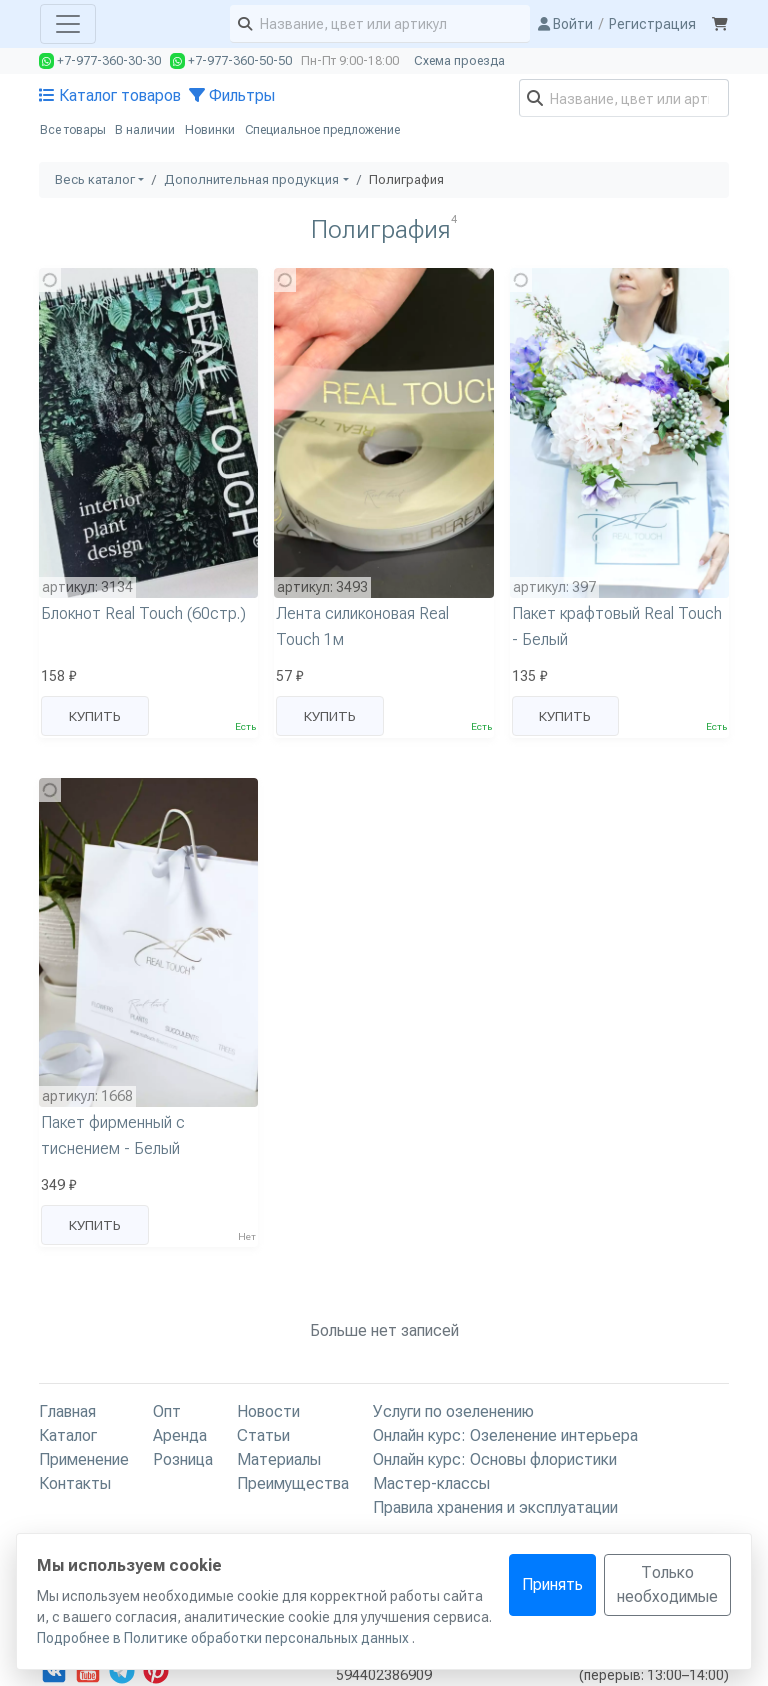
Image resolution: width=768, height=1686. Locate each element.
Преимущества (293, 1483)
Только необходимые (667, 1584)
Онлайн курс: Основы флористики (495, 1459)
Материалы (279, 1459)
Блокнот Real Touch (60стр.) (143, 613)
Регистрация (652, 24)
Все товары (73, 130)
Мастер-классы (431, 1483)
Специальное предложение (322, 130)
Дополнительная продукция (251, 179)
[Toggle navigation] (68, 24)
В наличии (145, 130)
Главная (67, 1411)
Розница (183, 1459)
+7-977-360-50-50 (231, 61)
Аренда (180, 1435)
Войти (565, 24)
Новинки (210, 130)
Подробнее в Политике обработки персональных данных (224, 1638)
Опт (167, 1411)
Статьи (263, 1435)
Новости (268, 1411)
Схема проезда (459, 61)
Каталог (68, 1435)
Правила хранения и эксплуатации (495, 1507)
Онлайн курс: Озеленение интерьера (505, 1435)
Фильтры (232, 95)
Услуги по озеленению (453, 1411)
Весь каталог (95, 179)
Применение (84, 1459)
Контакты (75, 1483)
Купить (95, 716)
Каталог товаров (110, 95)
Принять (552, 1584)
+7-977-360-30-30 (100, 61)
